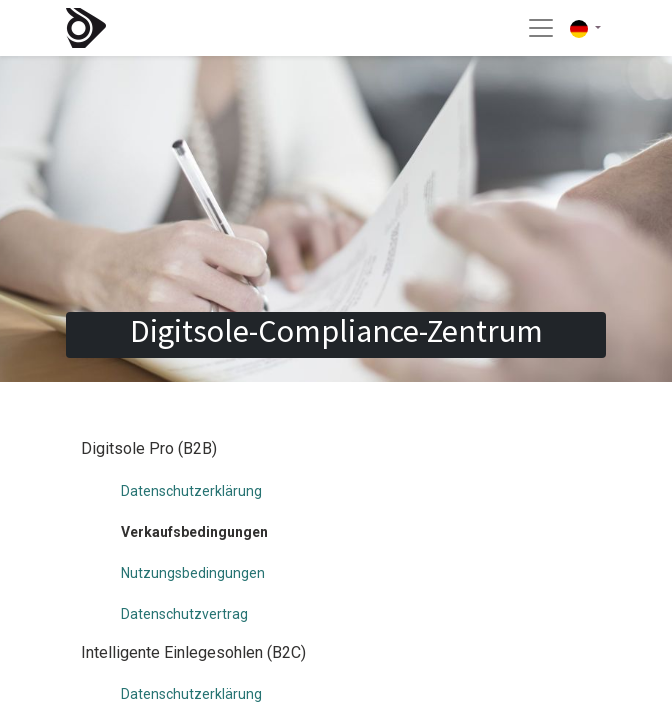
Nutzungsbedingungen (193, 573)
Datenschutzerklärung (191, 491)
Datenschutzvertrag (184, 614)
